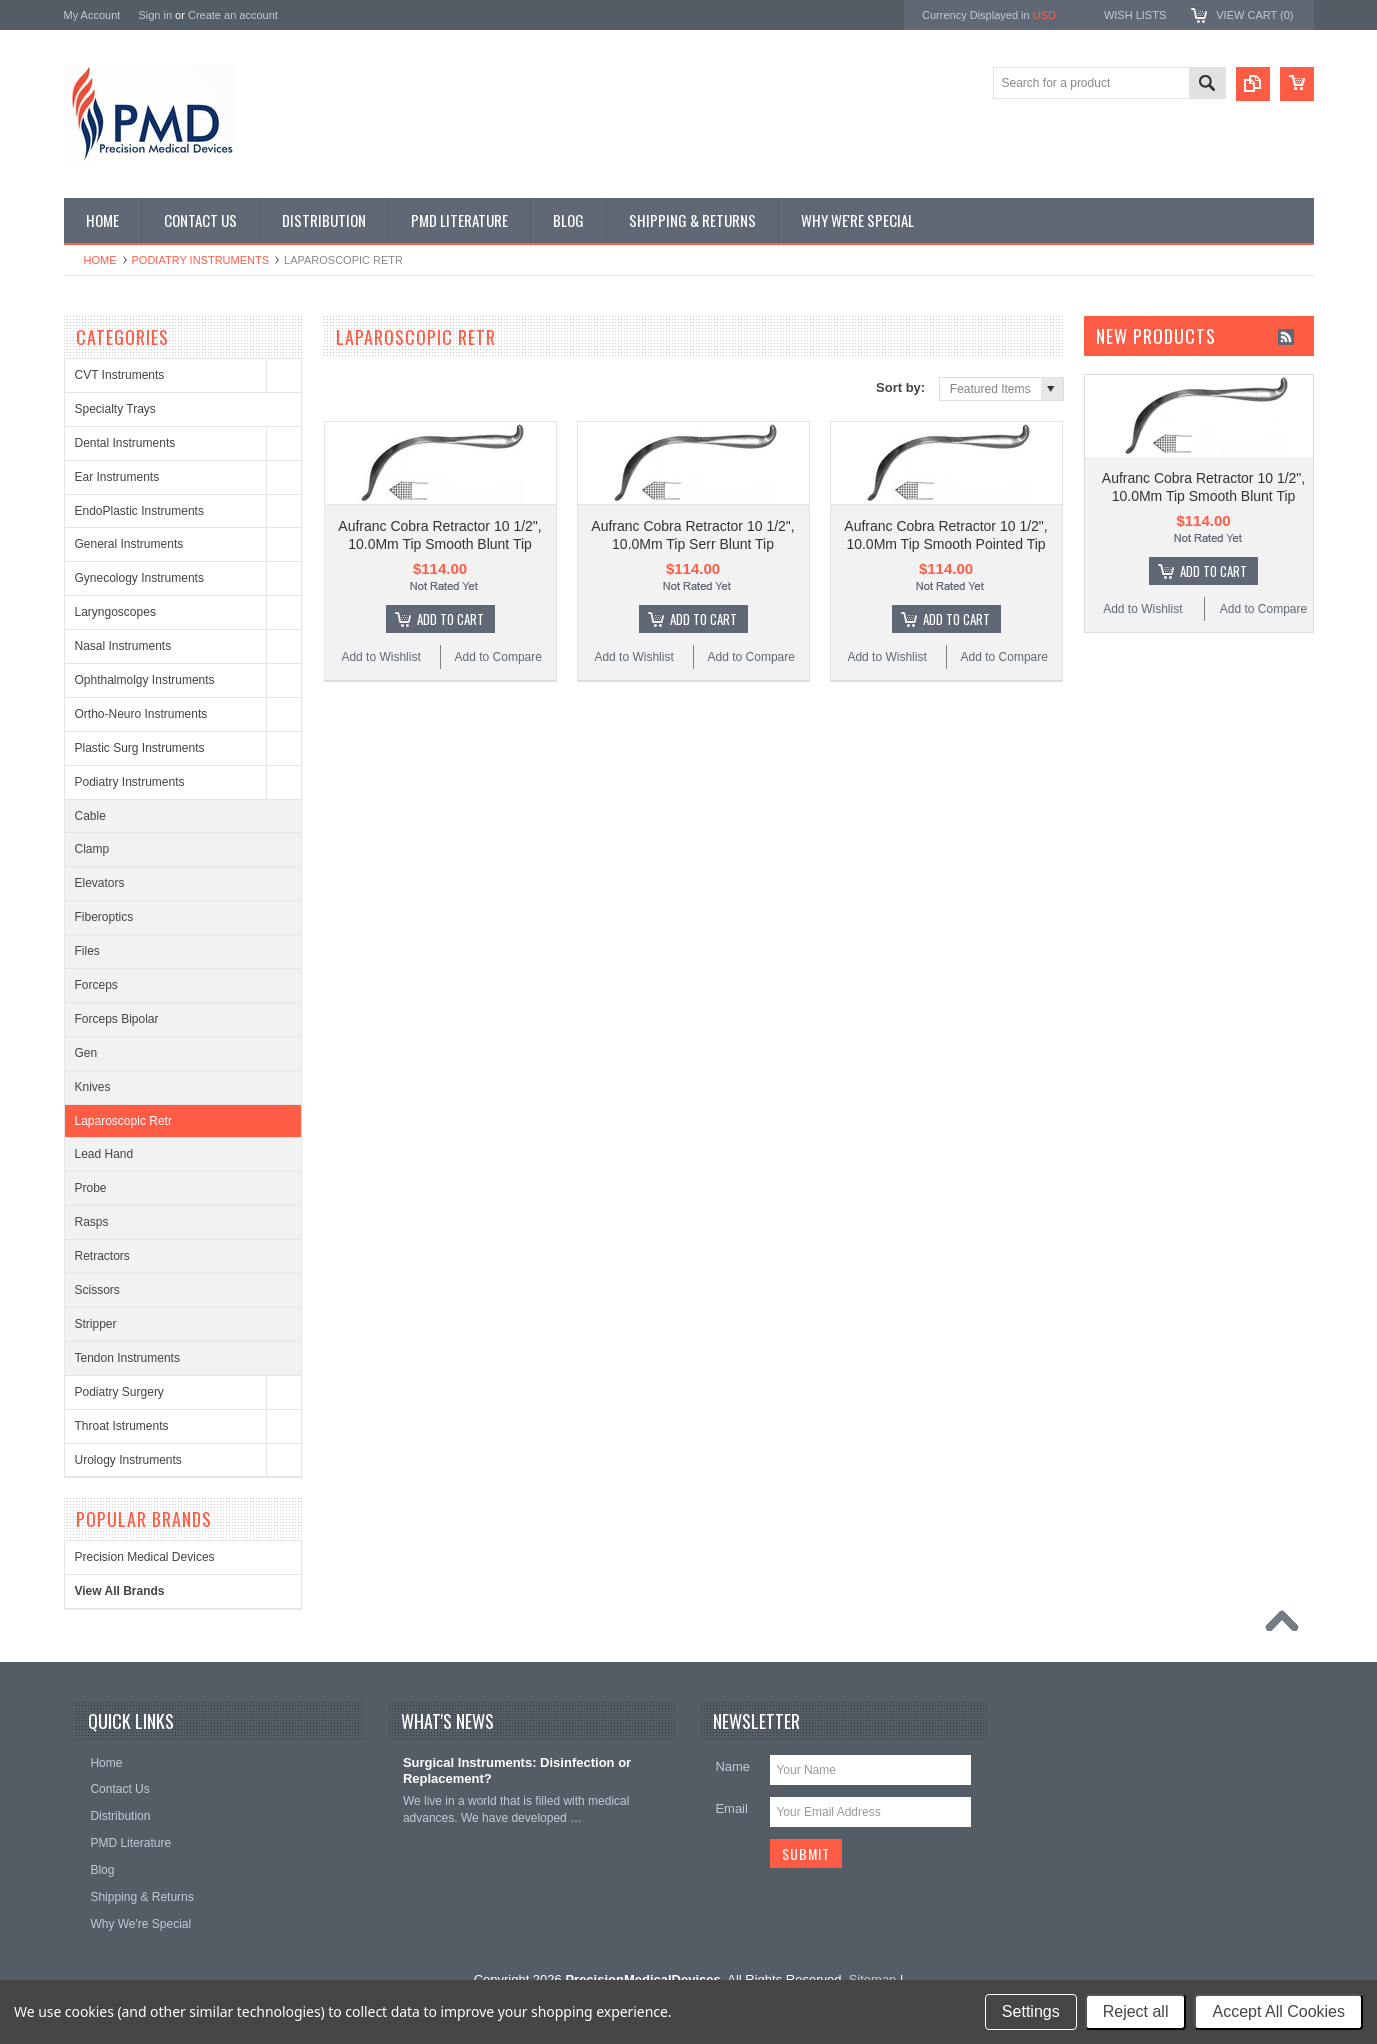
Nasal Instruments (123, 646)
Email (731, 1808)
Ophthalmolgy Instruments (145, 680)
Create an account (233, 15)
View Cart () (1254, 15)
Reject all (1136, 2011)
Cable (90, 816)
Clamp (92, 849)
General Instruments (129, 544)
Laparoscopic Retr (123, 1121)
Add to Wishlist (380, 657)
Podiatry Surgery (119, 1392)
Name (732, 1766)
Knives (93, 1087)
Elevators (100, 883)
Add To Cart (450, 619)
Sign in (155, 15)
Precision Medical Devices (145, 1557)
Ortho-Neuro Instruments (141, 714)
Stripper (96, 1324)
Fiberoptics (104, 917)
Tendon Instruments (127, 1358)
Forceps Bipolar (117, 1019)
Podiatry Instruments (201, 260)
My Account (92, 15)
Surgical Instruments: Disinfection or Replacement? (517, 1771)
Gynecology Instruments (139, 578)
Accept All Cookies (1278, 2011)
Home (100, 260)
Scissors (97, 1290)
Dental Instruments (125, 443)
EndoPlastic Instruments (139, 511)
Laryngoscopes (115, 612)
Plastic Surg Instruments (140, 748)
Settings (1031, 2011)
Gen (86, 1053)
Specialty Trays (115, 409)
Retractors (102, 1256)
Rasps (92, 1222)
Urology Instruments (128, 1460)
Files (87, 951)
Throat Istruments (122, 1426)
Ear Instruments (117, 477)
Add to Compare (498, 657)
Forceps (96, 985)
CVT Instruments (120, 375)
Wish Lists (1135, 15)
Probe (91, 1188)
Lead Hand (104, 1154)
